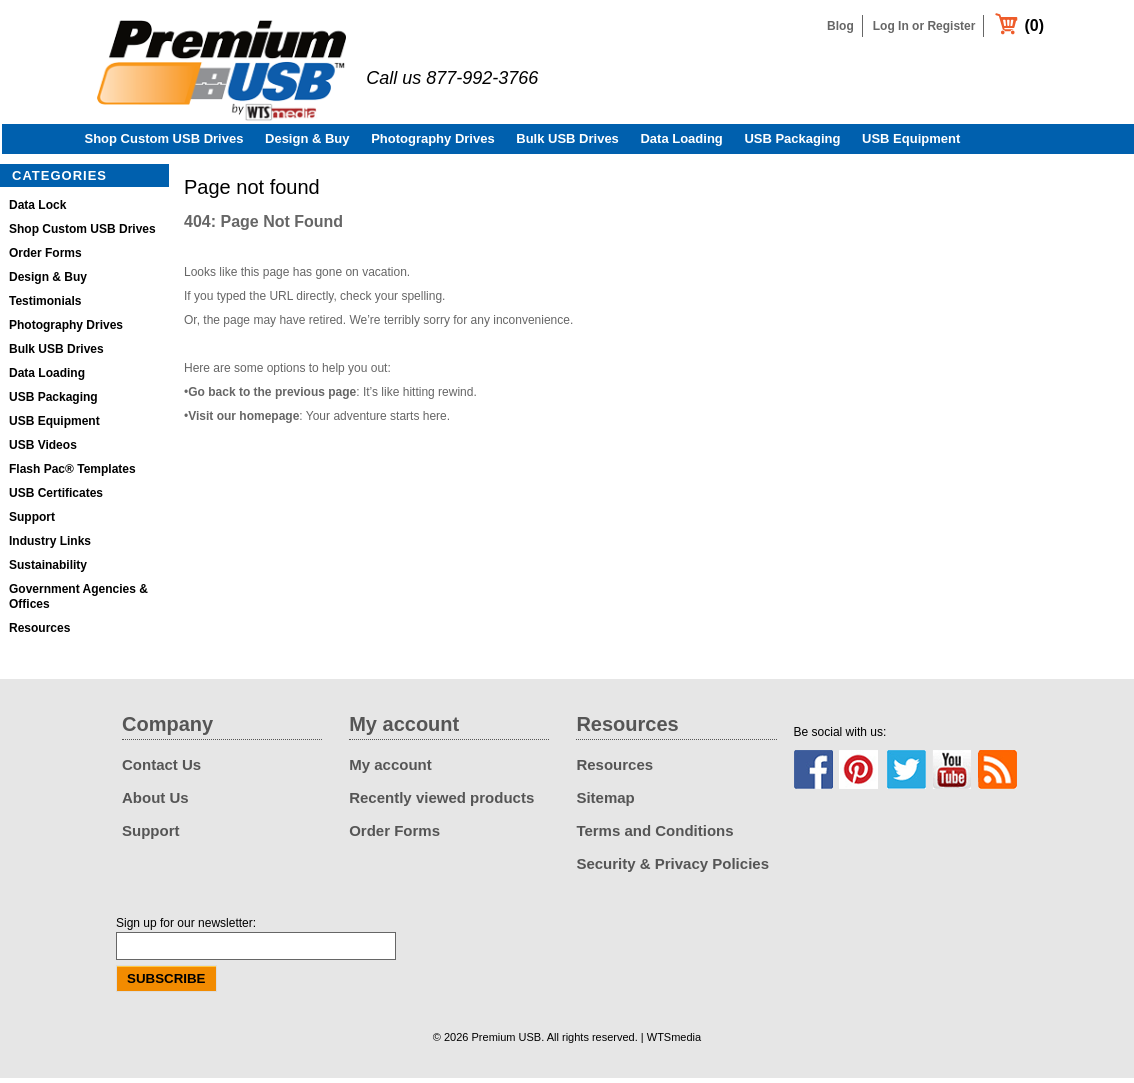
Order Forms (45, 258)
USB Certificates (56, 498)
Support (32, 522)
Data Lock (37, 210)
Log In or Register (924, 26)
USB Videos (43, 450)
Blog (840, 26)
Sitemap (605, 802)
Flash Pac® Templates (72, 474)
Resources (39, 633)
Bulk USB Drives (567, 143)
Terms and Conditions (654, 835)
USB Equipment (911, 143)
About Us (155, 802)
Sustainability (48, 570)
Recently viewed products (441, 802)
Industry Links (50, 546)
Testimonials (45, 306)
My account (390, 769)
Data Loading (681, 143)
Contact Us (161, 769)
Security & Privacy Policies (672, 868)
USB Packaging (792, 143)
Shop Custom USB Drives (164, 143)
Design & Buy (307, 143)
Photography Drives (433, 143)
